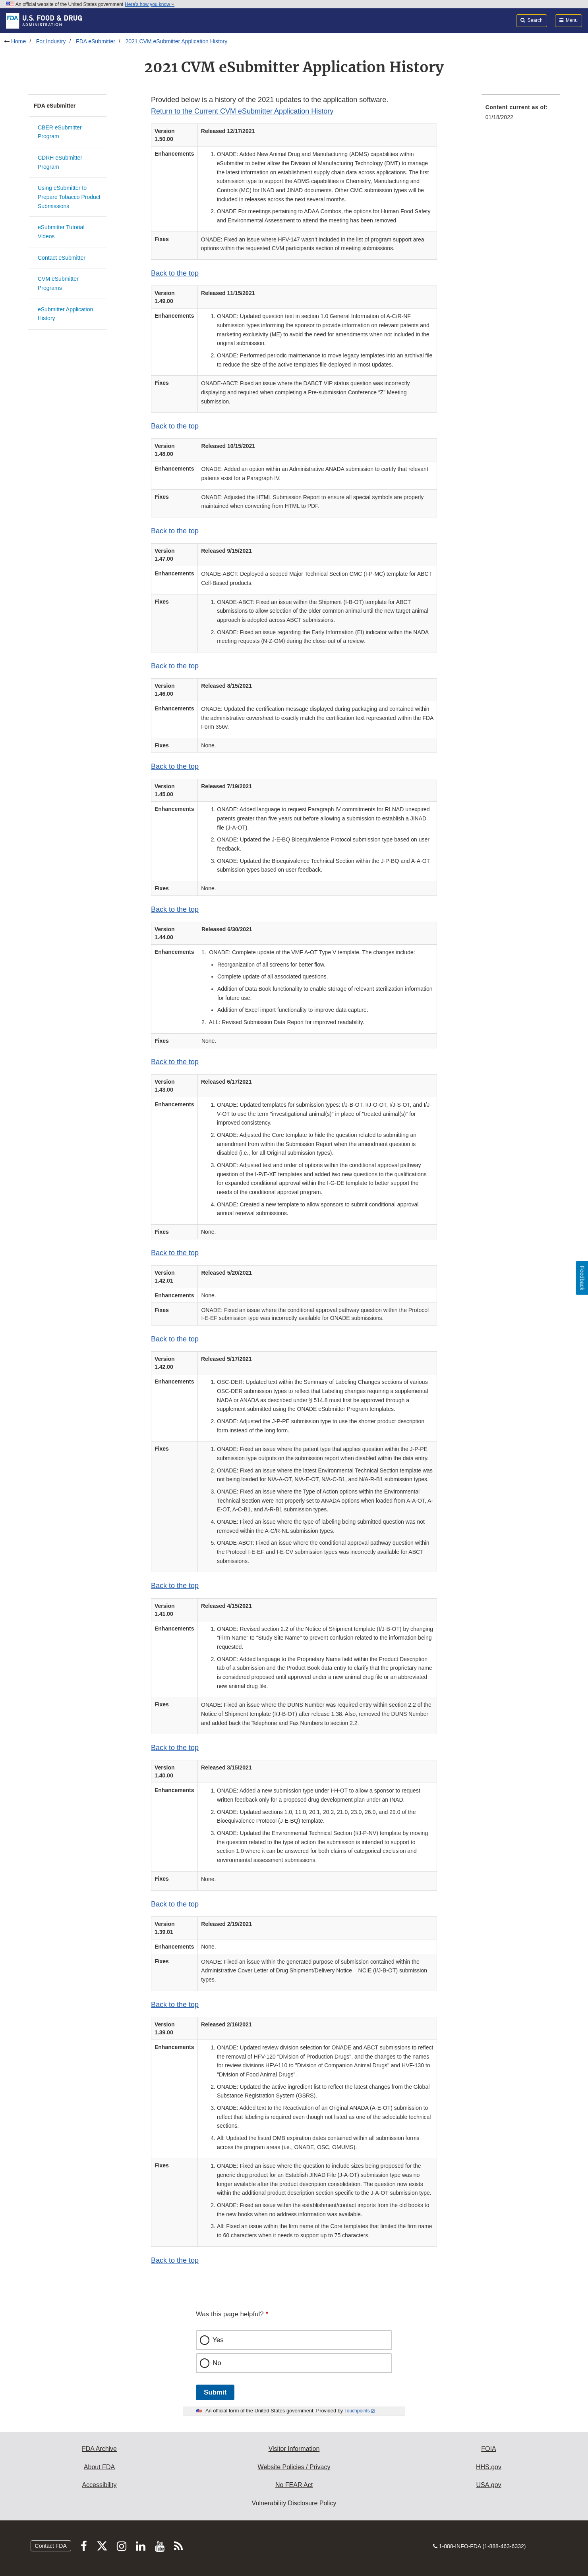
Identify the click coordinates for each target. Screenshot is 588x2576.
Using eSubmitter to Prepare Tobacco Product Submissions (69, 197)
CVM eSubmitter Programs (58, 283)
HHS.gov (488, 2467)
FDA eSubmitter (95, 41)
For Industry (51, 41)
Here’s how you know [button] (149, 4)
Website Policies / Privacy (294, 2467)
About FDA (99, 2467)
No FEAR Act (294, 2484)
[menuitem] (521, 114)
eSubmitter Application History (65, 314)
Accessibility (99, 2484)
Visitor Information (294, 2448)
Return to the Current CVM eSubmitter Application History (242, 111)
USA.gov (488, 2484)
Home (18, 41)
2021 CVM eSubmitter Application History (176, 41)
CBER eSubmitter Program (59, 132)
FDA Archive (99, 2448)
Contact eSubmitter (61, 258)
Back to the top (175, 273)
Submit (215, 2392)
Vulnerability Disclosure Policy (294, 2503)
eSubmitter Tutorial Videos (61, 231)
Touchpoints (357, 2411)
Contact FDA (51, 2546)
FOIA (488, 2448)
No (217, 2363)
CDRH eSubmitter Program (60, 162)
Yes (218, 2340)
